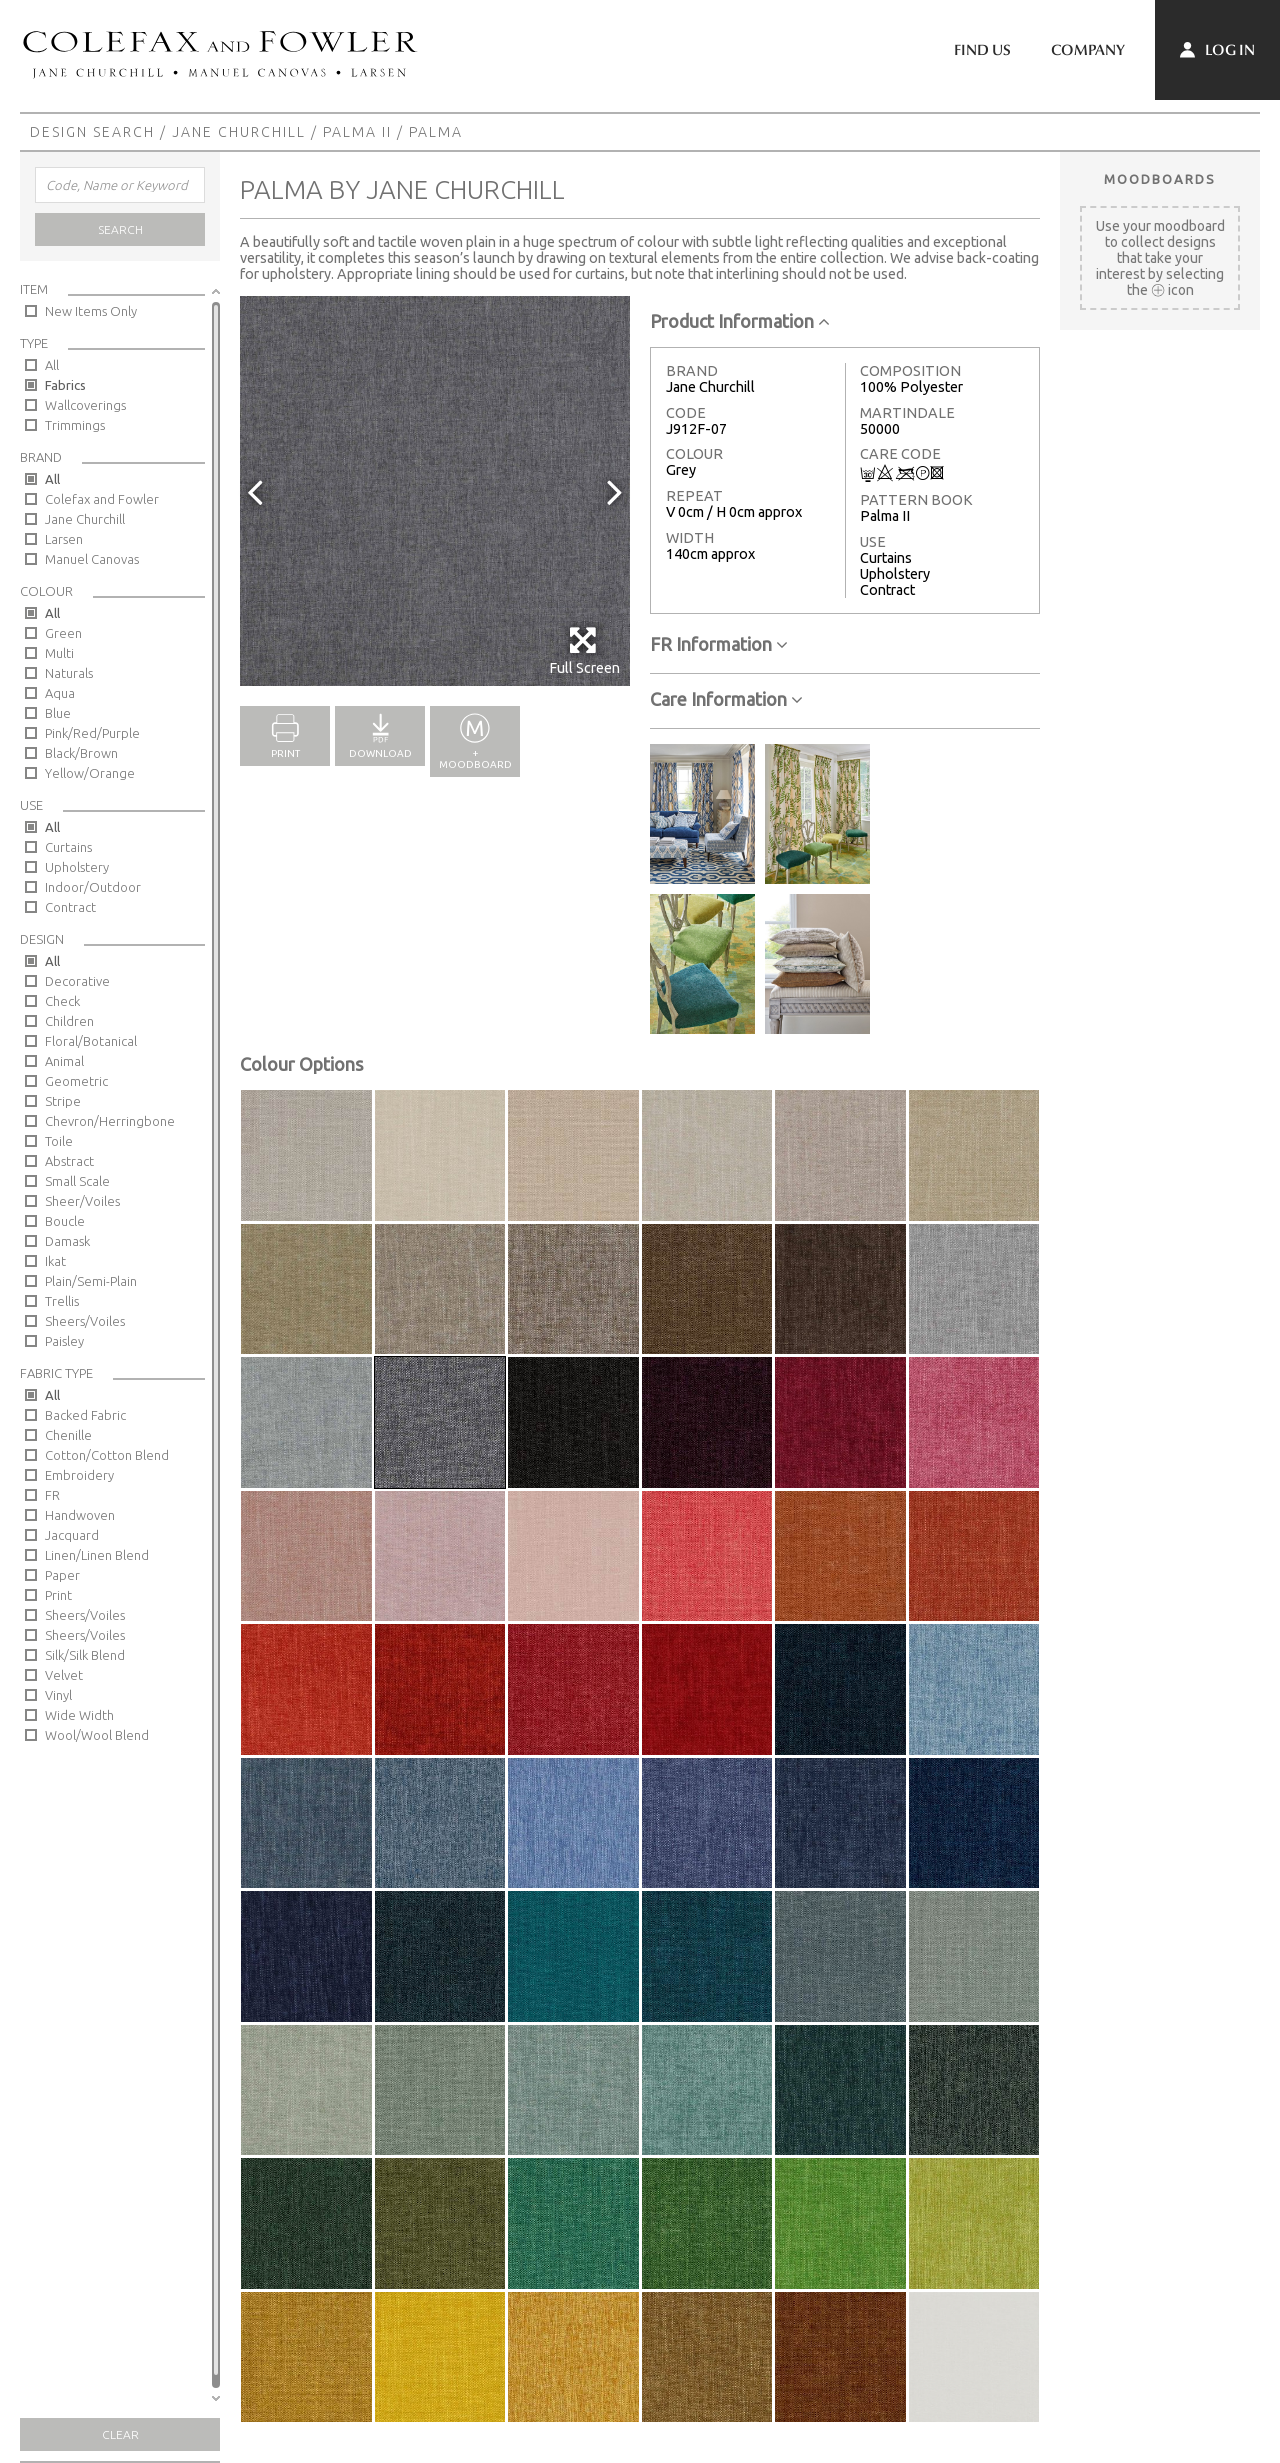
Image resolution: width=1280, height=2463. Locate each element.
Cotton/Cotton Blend (107, 1455)
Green (63, 633)
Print (58, 1595)
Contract (70, 907)
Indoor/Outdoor (93, 887)
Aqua (60, 693)
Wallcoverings (85, 405)
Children (69, 1021)
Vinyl (58, 1695)
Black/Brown (81, 753)
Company (1088, 50)
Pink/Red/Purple (92, 733)
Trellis (62, 1301)
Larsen (64, 539)
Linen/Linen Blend (97, 1555)
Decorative (77, 981)
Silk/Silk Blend (85, 1655)
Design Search (92, 132)
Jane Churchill (239, 132)
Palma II (357, 132)
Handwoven (80, 1515)
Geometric (76, 1081)
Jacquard (72, 1535)
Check (62, 1001)
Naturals (69, 673)
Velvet (64, 1675)
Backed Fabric (85, 1415)
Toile (59, 1141)
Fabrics (65, 385)
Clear (120, 2434)
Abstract (69, 1161)
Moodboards (1160, 179)
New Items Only (91, 311)
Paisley (64, 1341)
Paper (62, 1575)
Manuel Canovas (92, 559)
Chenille (68, 1435)
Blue (58, 713)
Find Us (982, 50)
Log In (1217, 50)
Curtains (68, 847)
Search (120, 229)
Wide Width (79, 1715)
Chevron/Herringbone (110, 1121)
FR (52, 1495)
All (52, 365)
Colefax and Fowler (102, 499)
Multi (59, 653)
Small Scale (77, 1181)
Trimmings (75, 425)
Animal (64, 1061)
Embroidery (79, 1475)
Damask (67, 1241)
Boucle (65, 1221)
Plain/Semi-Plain (91, 1281)
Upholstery (77, 867)
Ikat (55, 1261)
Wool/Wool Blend (97, 1735)
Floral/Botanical (91, 1041)
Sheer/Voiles (82, 1201)
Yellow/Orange (90, 773)
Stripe (63, 1101)
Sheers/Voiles (85, 1321)
